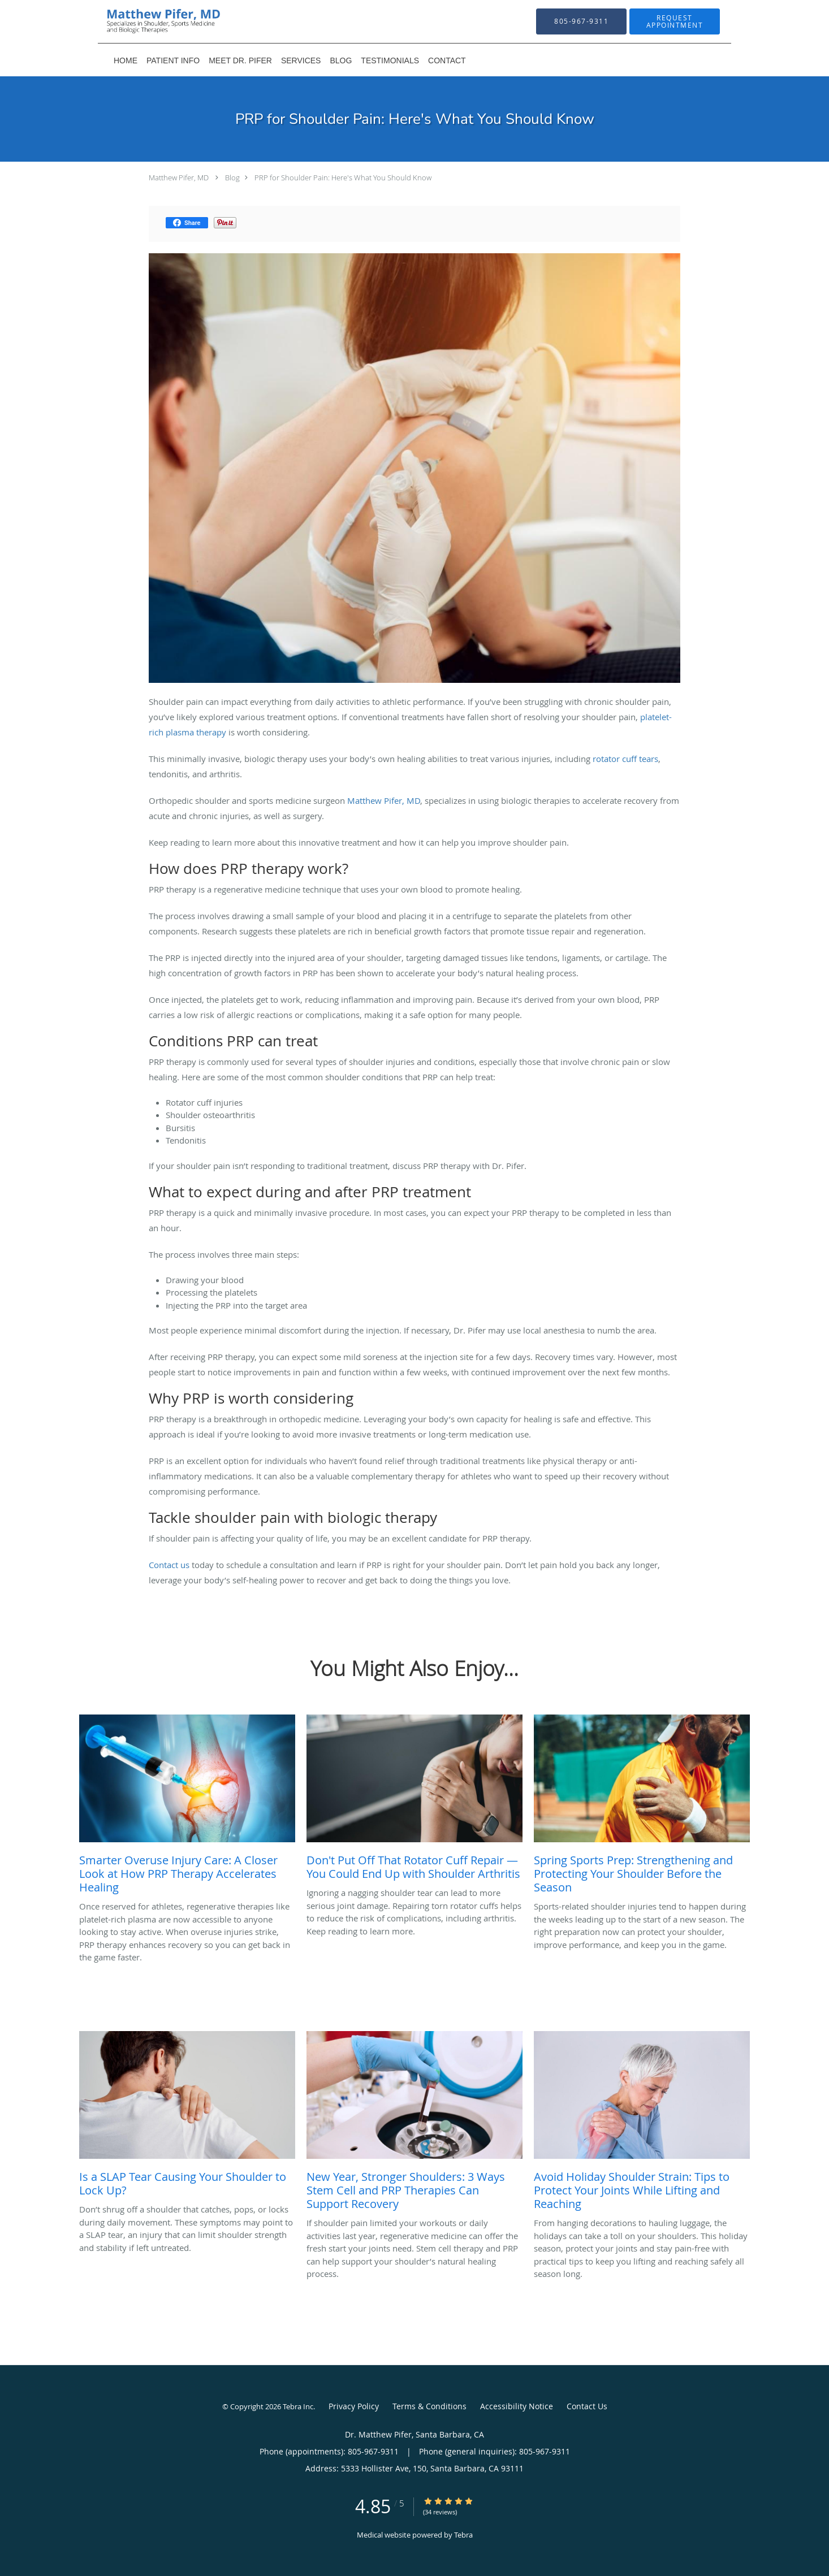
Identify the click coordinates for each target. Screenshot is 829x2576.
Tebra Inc (298, 2406)
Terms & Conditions (429, 2406)
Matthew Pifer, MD (179, 177)
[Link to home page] (146, 21)
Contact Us (587, 2406)
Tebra (463, 2535)
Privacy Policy (354, 2406)
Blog (232, 177)
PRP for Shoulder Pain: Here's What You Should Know (342, 177)
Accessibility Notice (516, 2406)
